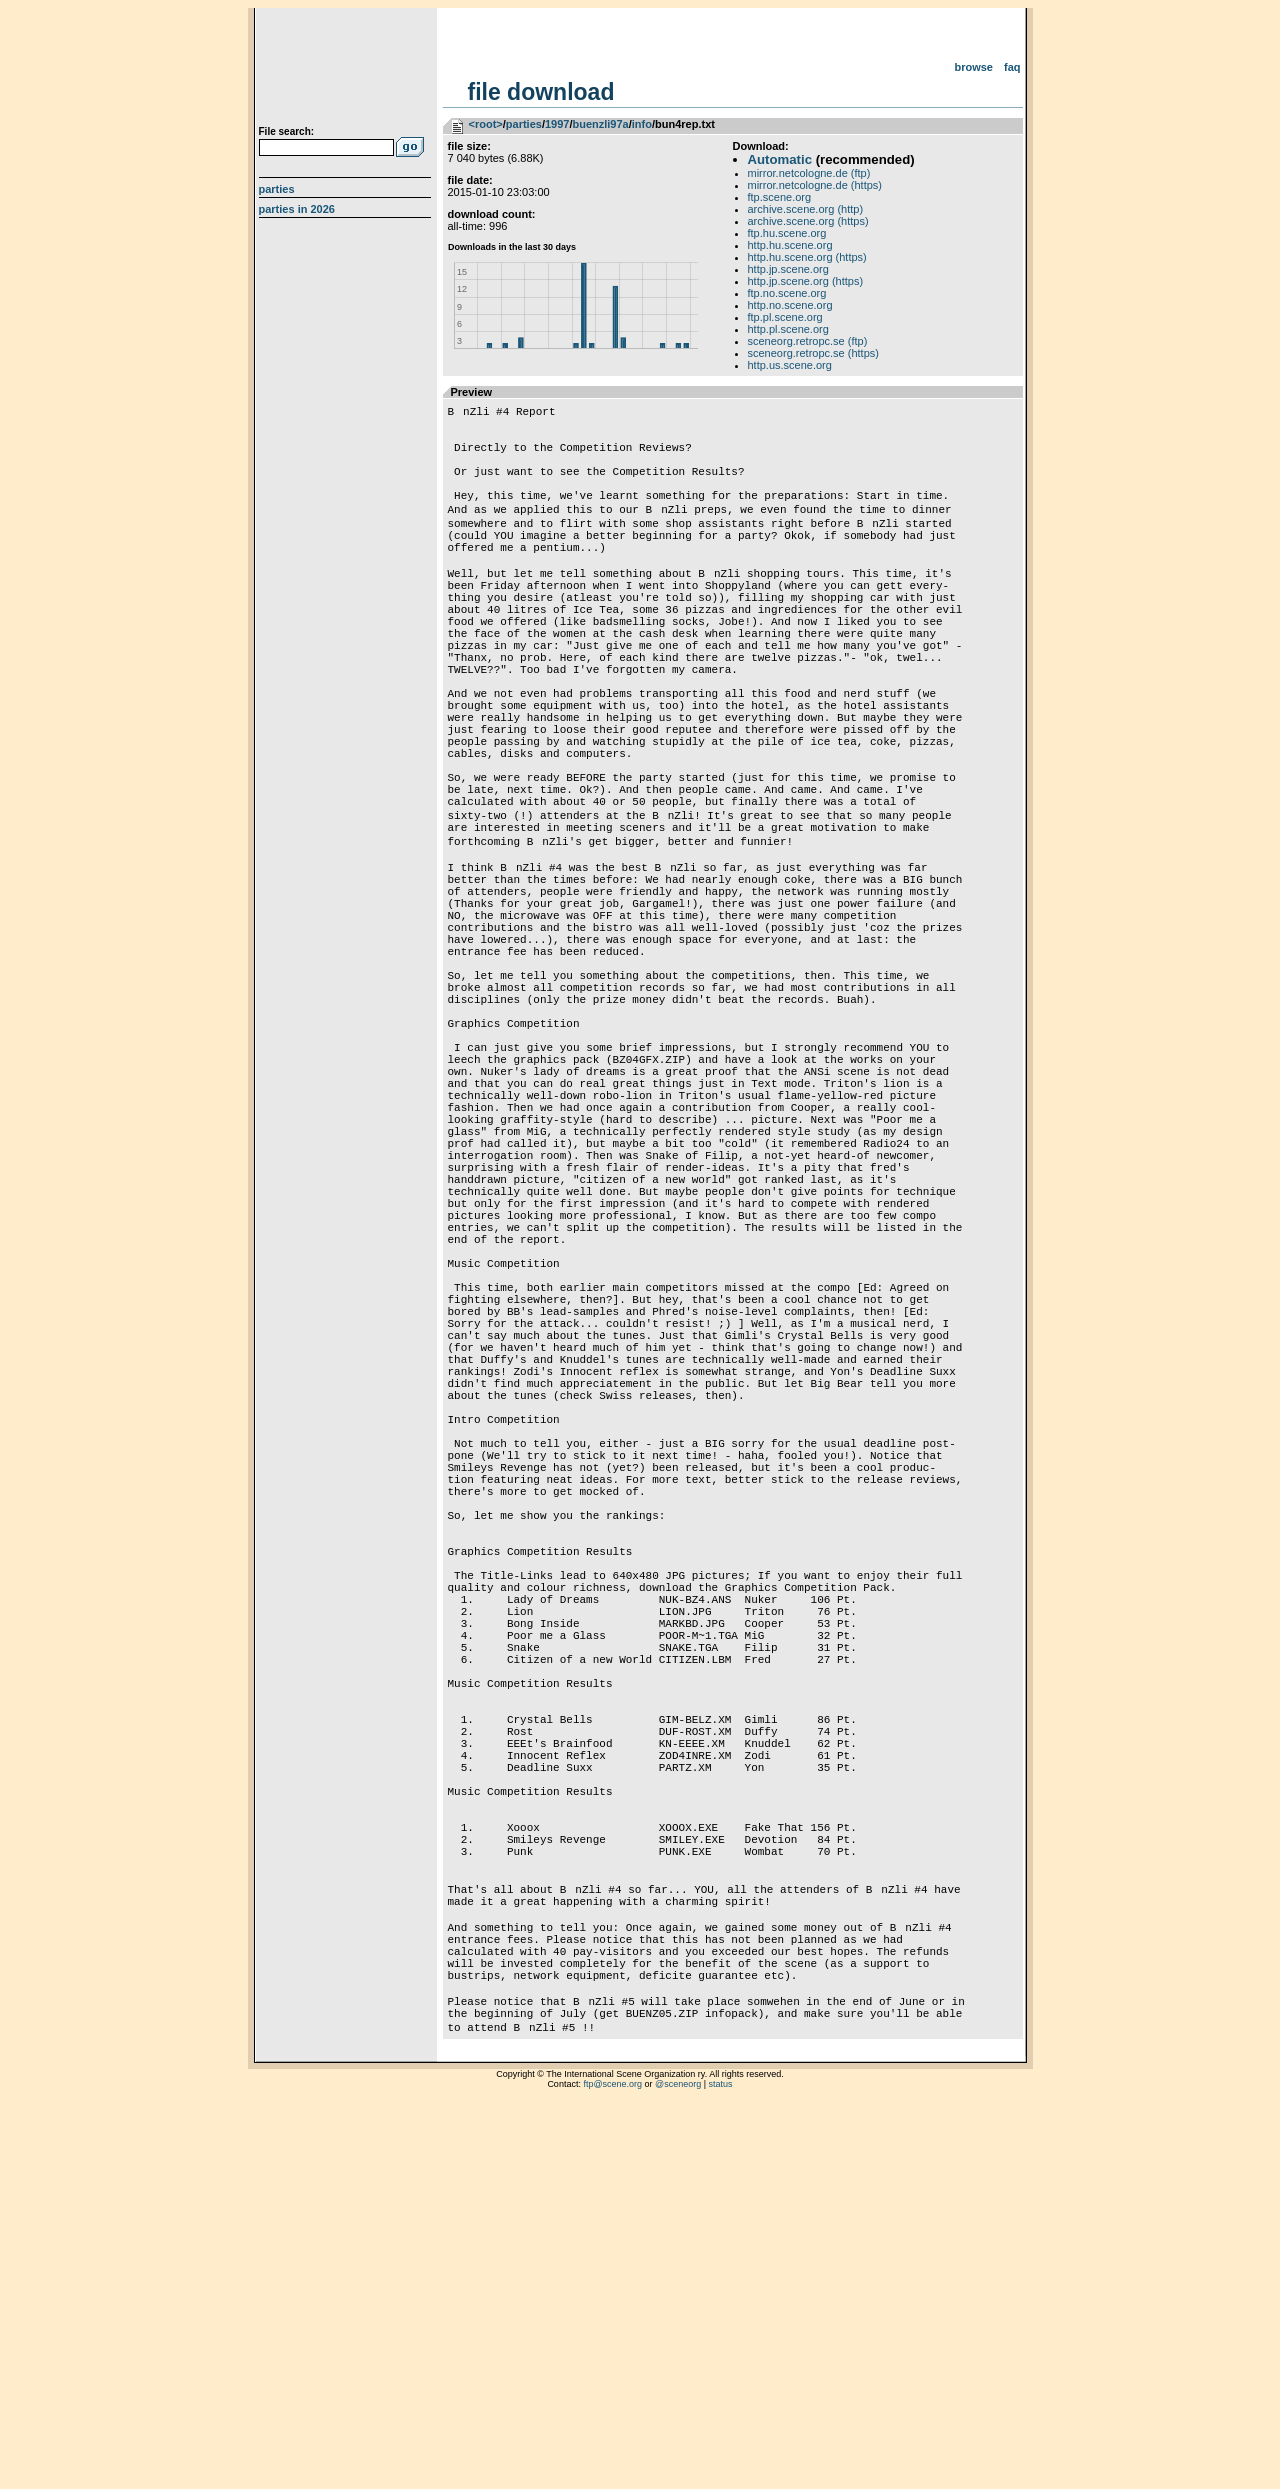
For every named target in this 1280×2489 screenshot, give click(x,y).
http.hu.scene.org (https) (807, 257)
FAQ (1012, 67)
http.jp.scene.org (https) (806, 281)
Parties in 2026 (297, 209)
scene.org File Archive (347, 70)
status (721, 2464)
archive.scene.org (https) (808, 221)
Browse (973, 67)
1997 (557, 124)
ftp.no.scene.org (787, 293)
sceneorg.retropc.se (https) (813, 353)
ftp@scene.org (612, 2464)
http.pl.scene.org (788, 329)
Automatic (780, 159)
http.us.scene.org (790, 365)
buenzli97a (600, 124)
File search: (287, 131)
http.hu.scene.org (790, 245)
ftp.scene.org (780, 197)
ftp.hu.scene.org (787, 233)
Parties (277, 189)
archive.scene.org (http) (806, 209)
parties (524, 124)
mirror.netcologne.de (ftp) (809, 173)
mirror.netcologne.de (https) (815, 185)
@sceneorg (678, 2464)
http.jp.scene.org (788, 269)
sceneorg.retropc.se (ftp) (808, 341)
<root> (486, 124)
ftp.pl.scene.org (785, 317)
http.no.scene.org (790, 305)
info (642, 124)
